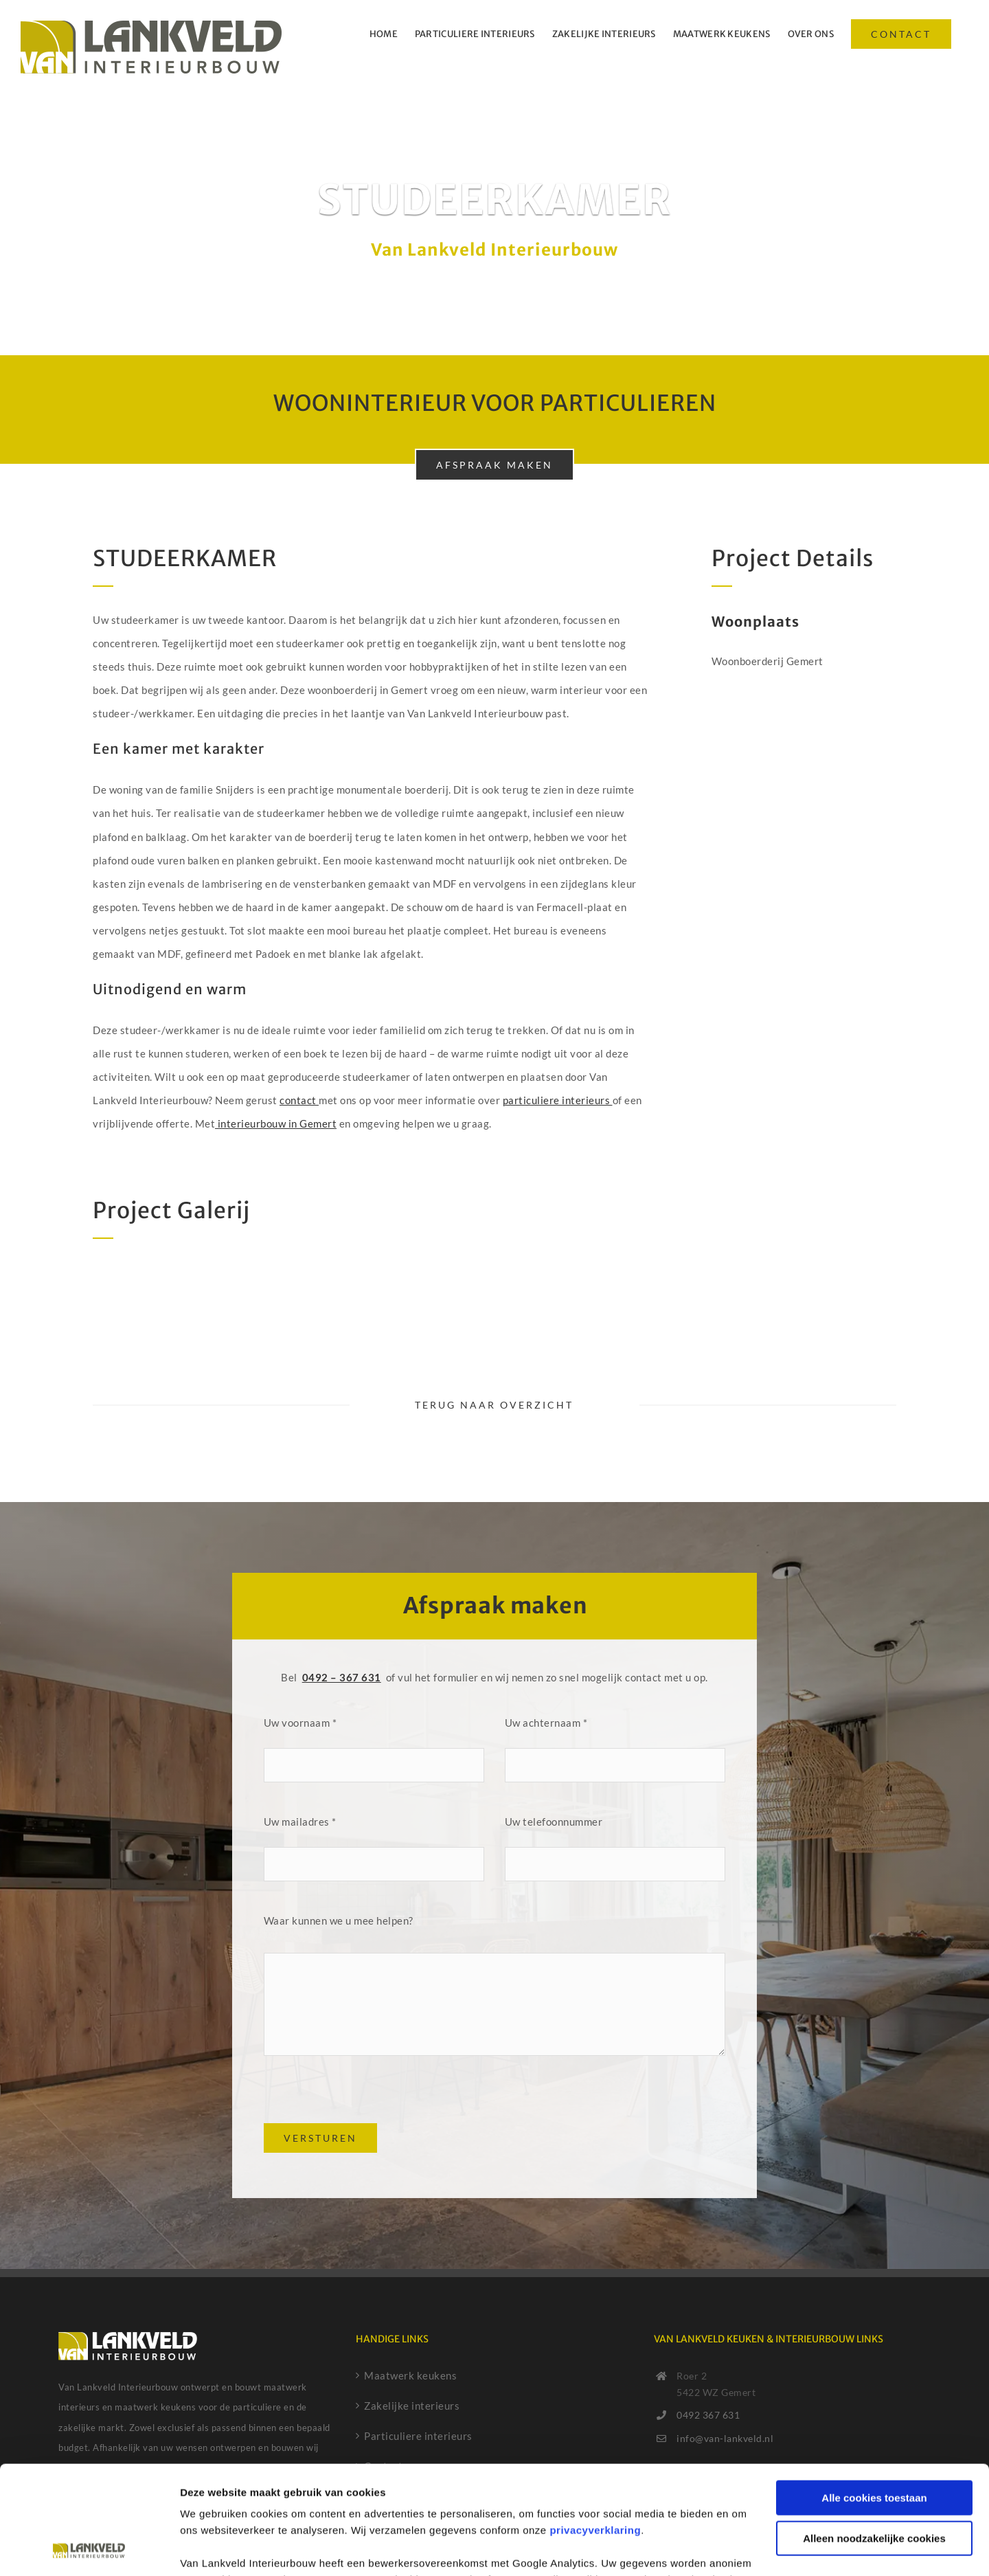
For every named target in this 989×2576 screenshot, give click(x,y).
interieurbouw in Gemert (276, 1123)
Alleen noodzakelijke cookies (874, 2436)
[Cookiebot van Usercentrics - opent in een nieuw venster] (89, 2549)
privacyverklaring (595, 2428)
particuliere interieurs (558, 1100)
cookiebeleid (240, 2511)
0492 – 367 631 (341, 1677)
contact (299, 1100)
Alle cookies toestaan (874, 2396)
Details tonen (212, 2549)
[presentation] (368, 2096)
